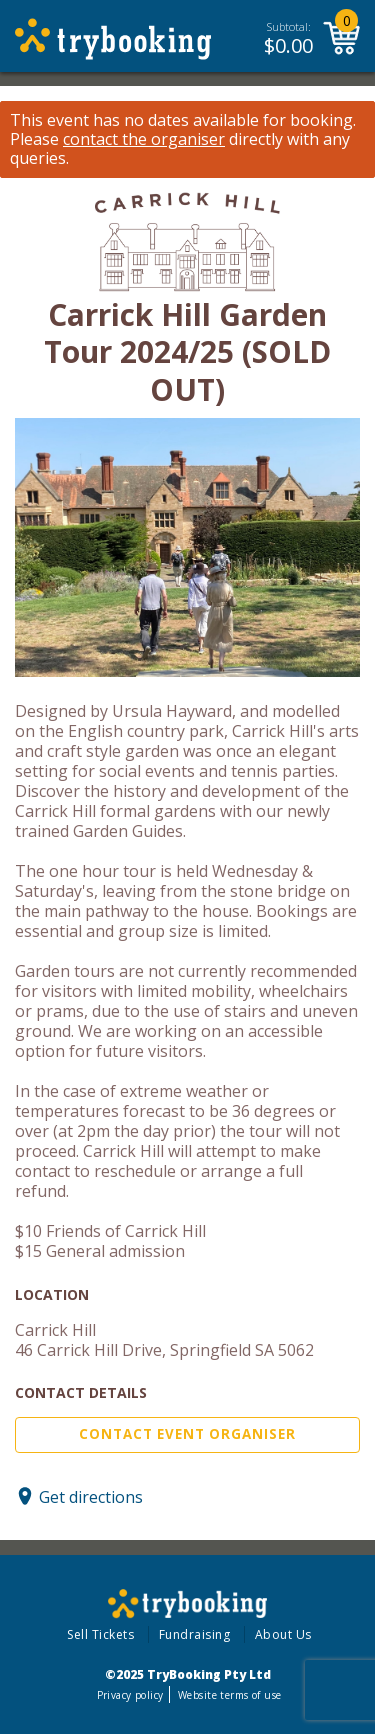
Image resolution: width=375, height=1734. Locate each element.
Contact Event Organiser (187, 1434)
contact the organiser (144, 139)
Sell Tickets (100, 1634)
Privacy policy (130, 1695)
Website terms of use (229, 1695)
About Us (283, 1634)
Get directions (91, 1496)
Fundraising (195, 1634)
